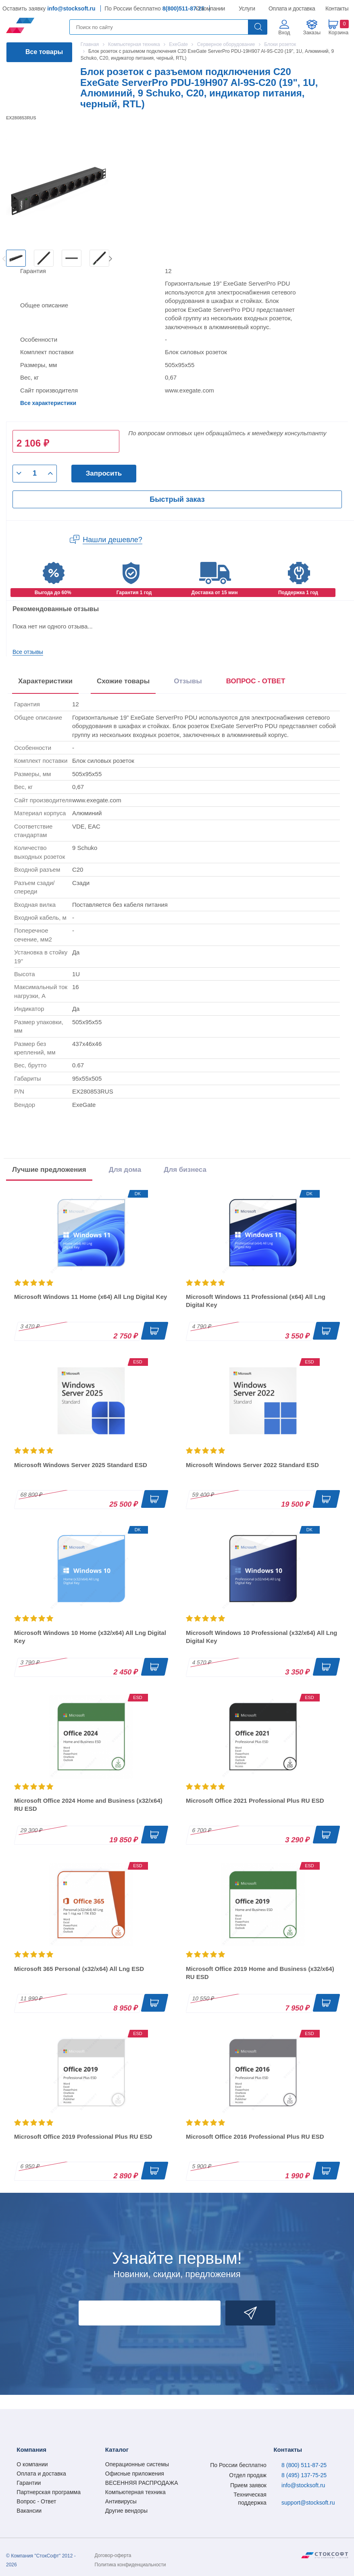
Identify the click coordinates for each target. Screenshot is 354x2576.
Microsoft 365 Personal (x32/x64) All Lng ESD (79, 1968)
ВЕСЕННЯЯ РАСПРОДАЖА (141, 2483)
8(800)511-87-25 (183, 8)
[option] (16, 258)
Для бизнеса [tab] (185, 1169)
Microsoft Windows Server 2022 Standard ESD (252, 1464)
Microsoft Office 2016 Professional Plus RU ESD (255, 2136)
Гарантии (29, 2483)
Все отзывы (27, 652)
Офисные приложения (134, 2473)
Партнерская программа (49, 2492)
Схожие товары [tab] (123, 681)
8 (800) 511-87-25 (304, 2465)
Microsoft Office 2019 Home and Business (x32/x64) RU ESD (260, 1972)
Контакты (336, 8)
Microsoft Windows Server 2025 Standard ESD (80, 1464)
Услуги (247, 8)
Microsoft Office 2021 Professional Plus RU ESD (255, 1800)
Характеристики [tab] (45, 681)
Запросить (104, 473)
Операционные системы (137, 2464)
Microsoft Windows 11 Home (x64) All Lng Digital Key (90, 1296)
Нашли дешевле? (112, 540)
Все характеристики (48, 403)
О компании (211, 8)
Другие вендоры (126, 2510)
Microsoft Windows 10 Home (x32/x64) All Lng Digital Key (90, 1636)
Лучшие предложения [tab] (49, 1169)
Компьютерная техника (135, 2492)
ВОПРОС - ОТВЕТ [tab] (255, 681)
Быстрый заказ (177, 499)
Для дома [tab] (125, 1169)
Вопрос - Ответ (36, 2501)
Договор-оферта (113, 2555)
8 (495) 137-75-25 (304, 2475)
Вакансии (29, 2510)
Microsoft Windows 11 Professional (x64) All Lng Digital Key (255, 1300)
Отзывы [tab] (188, 681)
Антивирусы (121, 2501)
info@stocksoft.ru (71, 8)
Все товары (44, 51)
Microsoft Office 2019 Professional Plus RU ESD (83, 2136)
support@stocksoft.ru (308, 2502)
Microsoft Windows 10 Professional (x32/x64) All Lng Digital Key (261, 1636)
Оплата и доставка (290, 8)
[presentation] (256, 682)
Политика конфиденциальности (130, 2565)
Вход (284, 32)
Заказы (312, 32)
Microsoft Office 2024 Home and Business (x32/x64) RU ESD (88, 1804)
